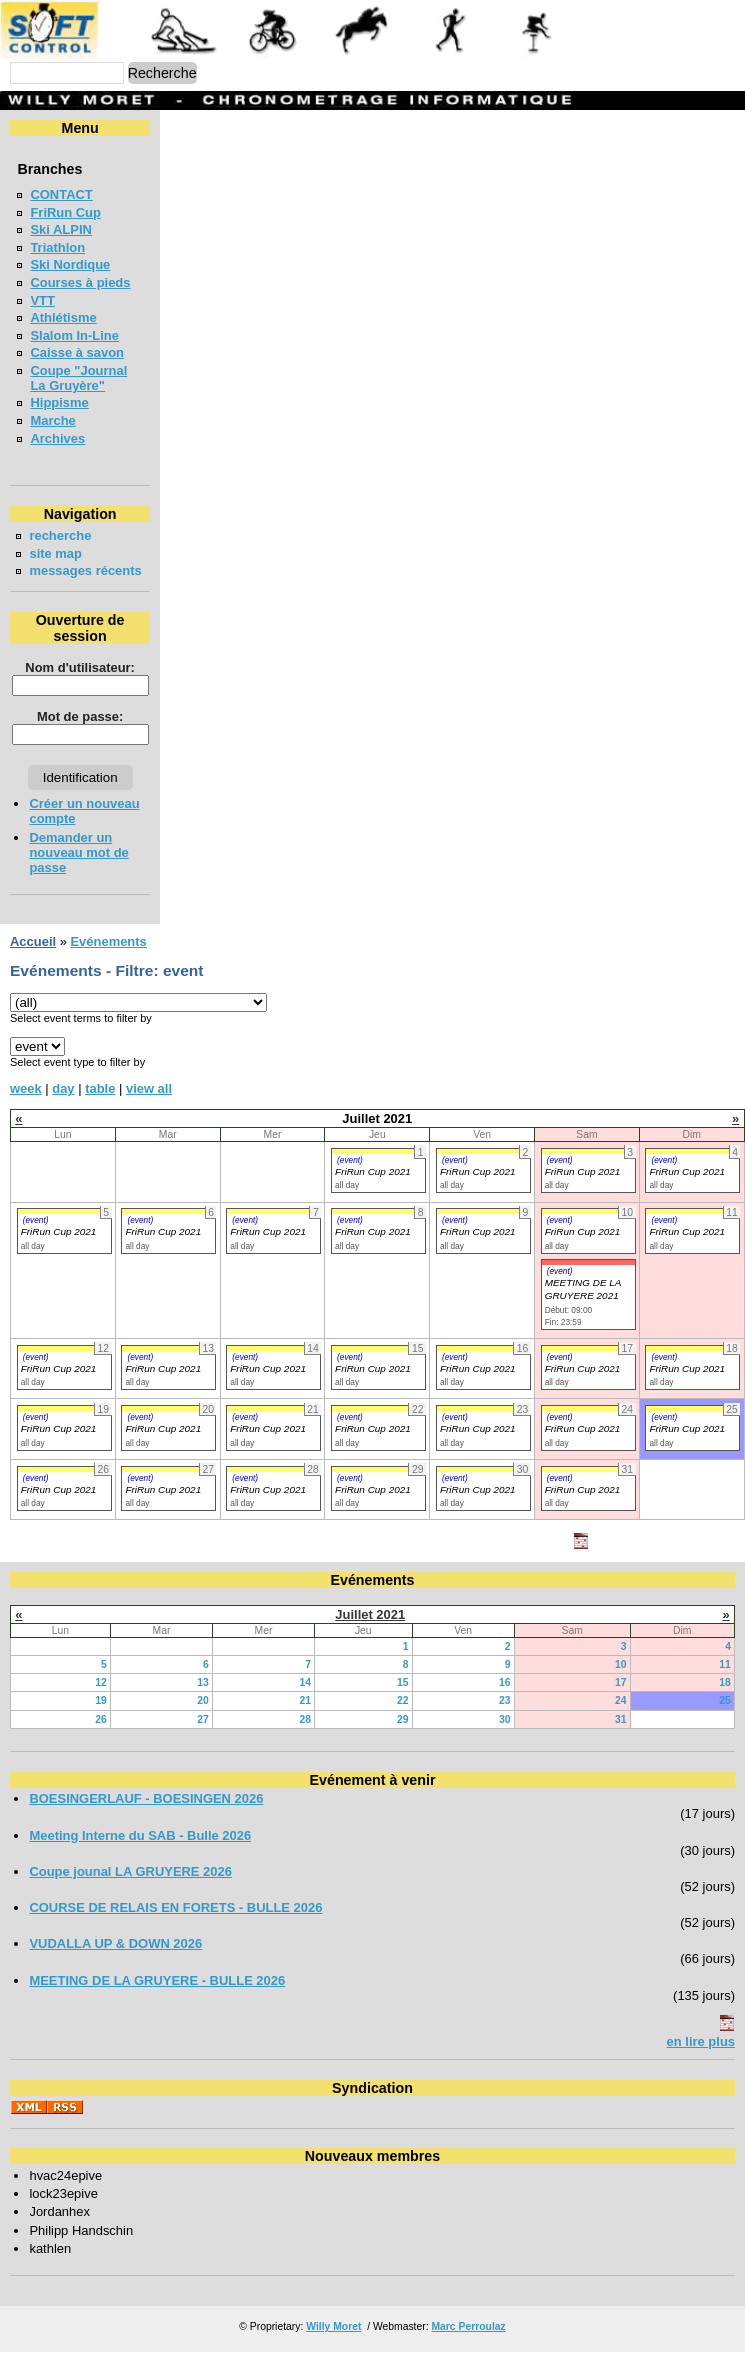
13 (203, 1697)
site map (55, 553)
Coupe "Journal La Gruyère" (78, 378)
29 (403, 1734)
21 (305, 1715)
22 (403, 1715)
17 (621, 1697)
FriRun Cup (65, 212)
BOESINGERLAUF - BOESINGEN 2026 (146, 1813)
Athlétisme (63, 317)
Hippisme (59, 402)
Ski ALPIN (60, 229)
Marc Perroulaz (468, 2341)
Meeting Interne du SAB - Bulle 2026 (140, 1850)
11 (725, 1679)
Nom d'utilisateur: (79, 682)
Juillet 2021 (370, 1629)
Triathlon (57, 247)
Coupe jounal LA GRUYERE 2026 (130, 1886)
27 (203, 1734)
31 (621, 1734)
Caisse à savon (77, 352)
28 (305, 1734)
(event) (350, 1175)
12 (101, 1697)
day (63, 1103)
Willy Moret (333, 2341)
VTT (42, 300)
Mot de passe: (78, 731)
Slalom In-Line (74, 335)
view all (149, 1103)
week (26, 1103)
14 (305, 1697)
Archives (57, 438)
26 (101, 1734)
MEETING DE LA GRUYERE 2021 (583, 1304)
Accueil (33, 956)
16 (505, 1697)
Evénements (108, 956)
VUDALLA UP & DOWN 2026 (115, 1958)
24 (621, 1715)
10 (621, 1679)
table (100, 1103)
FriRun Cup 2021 (373, 1186)
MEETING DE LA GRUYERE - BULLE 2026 (157, 1995)
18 (725, 1697)
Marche (52, 420)
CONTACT (61, 194)
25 (725, 1715)
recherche (60, 535)
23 (505, 1715)
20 (203, 1715)
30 (505, 1734)
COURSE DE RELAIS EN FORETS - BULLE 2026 (175, 1922)
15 (403, 1697)
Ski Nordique (70, 264)
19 (101, 1715)
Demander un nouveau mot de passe (78, 867)
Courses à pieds (80, 282)
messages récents (60, 578)
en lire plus (701, 2056)
